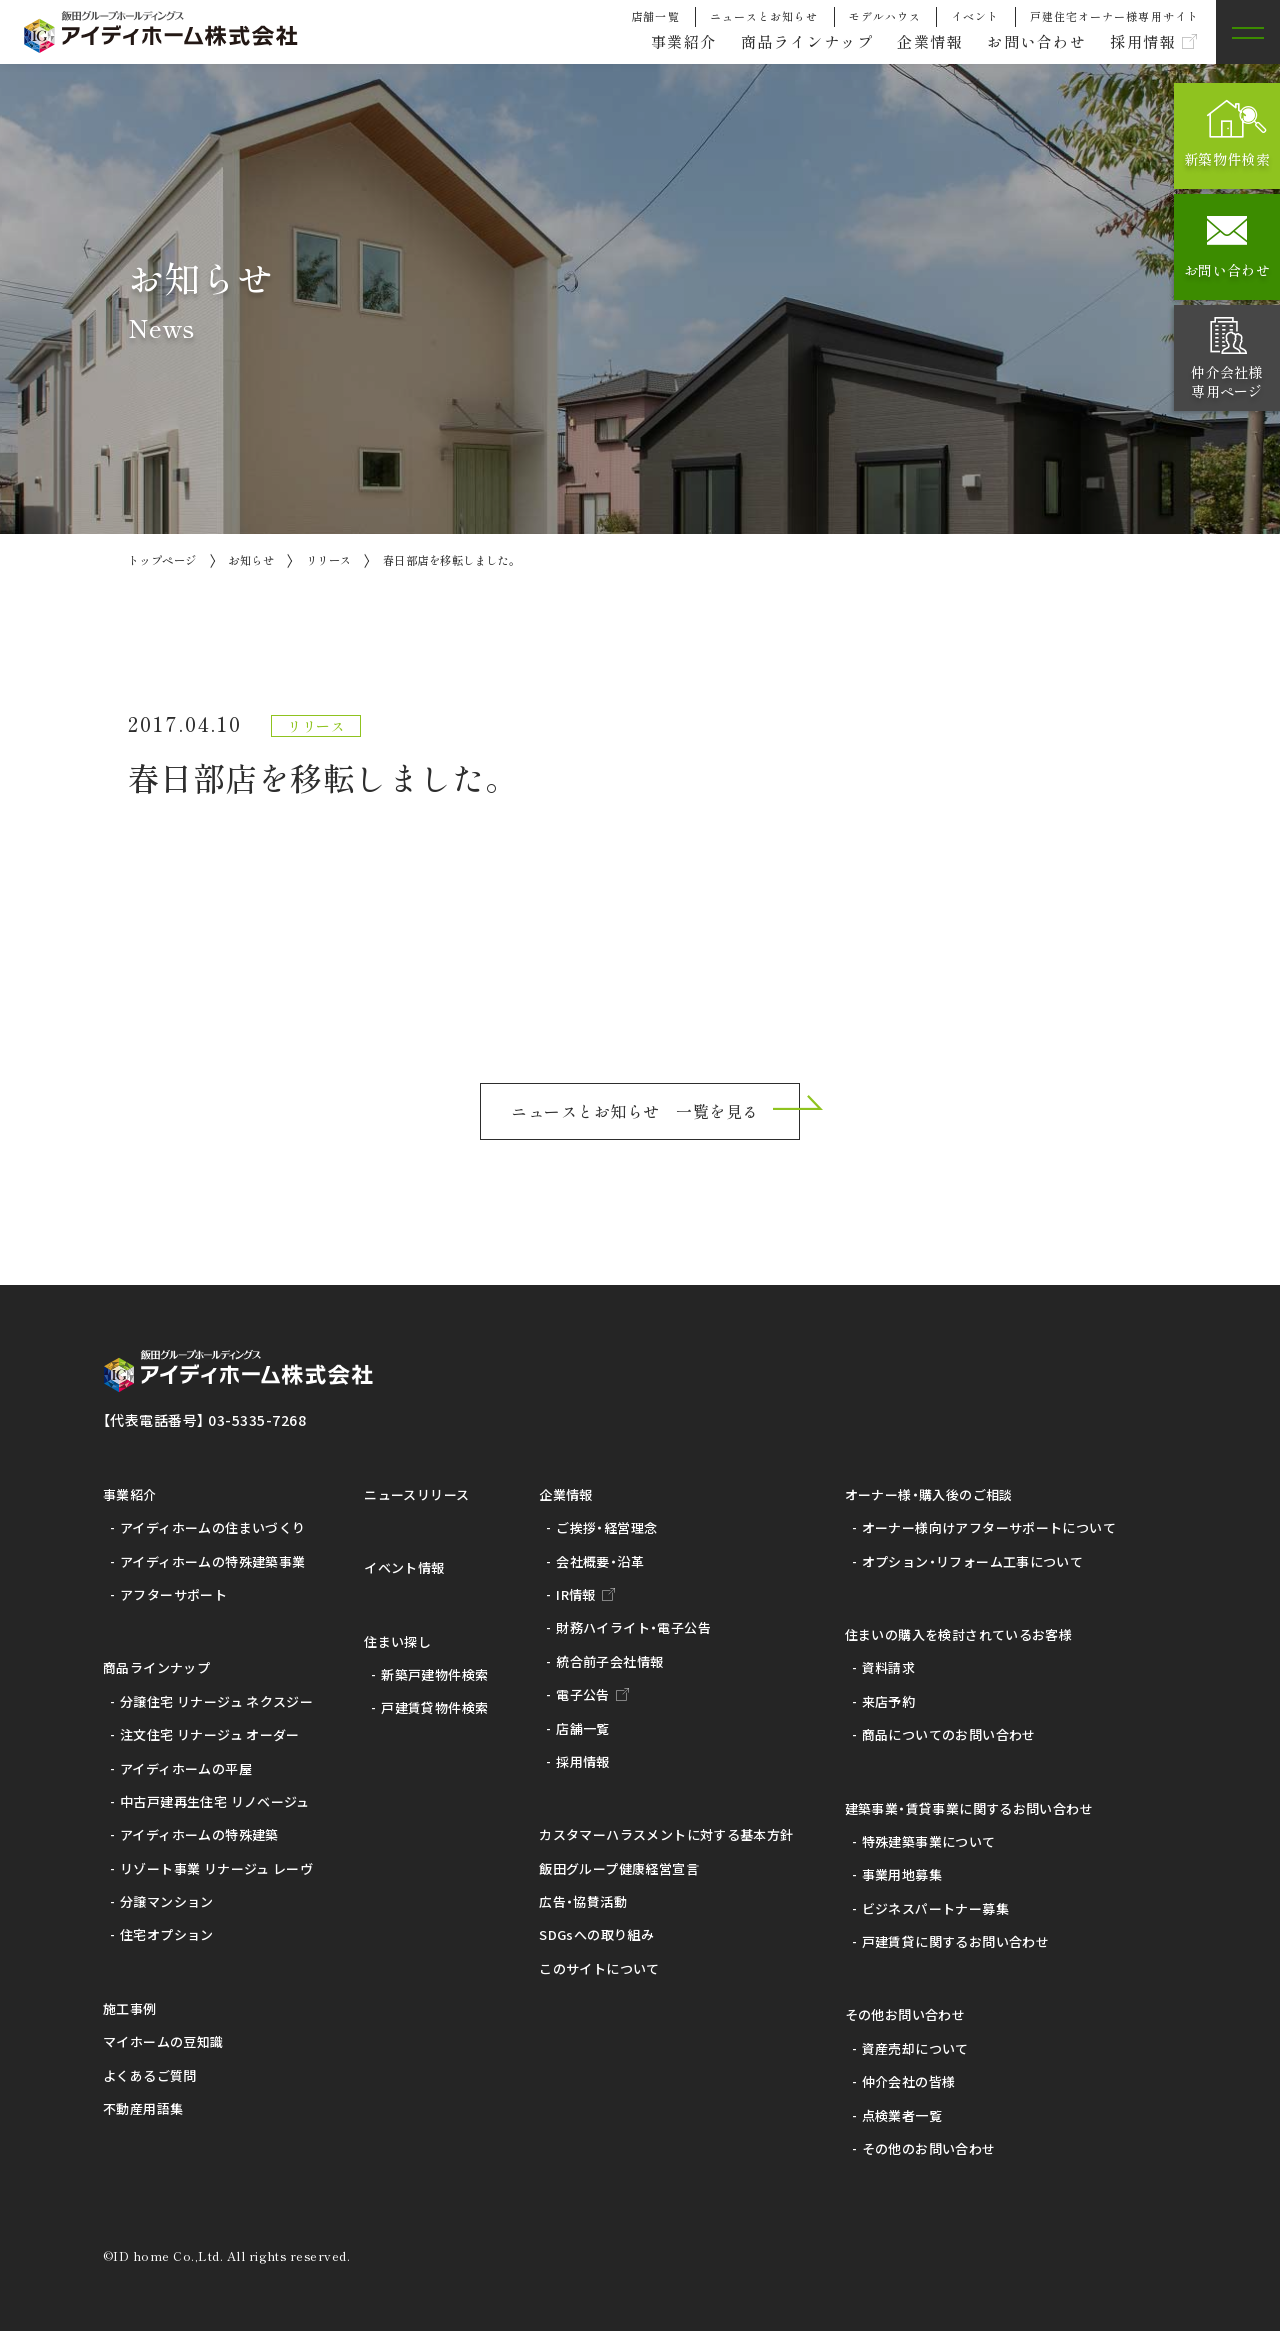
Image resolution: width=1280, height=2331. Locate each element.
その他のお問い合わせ (929, 2148)
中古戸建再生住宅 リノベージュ (215, 1801)
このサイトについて (599, 1968)
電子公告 (583, 1694)
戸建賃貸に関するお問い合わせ (955, 1941)
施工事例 (130, 2008)
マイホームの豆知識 (163, 2041)
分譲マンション (167, 1901)
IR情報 (576, 1594)
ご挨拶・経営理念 (606, 1527)
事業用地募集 (902, 1874)
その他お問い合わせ (905, 2014)
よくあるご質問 (150, 2075)
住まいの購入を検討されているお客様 (959, 1634)
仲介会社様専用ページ (1226, 381)
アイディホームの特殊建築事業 (212, 1561)
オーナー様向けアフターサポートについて (989, 1527)
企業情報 (916, 42)
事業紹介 (657, 42)
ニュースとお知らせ (764, 16)
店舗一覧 (655, 16)
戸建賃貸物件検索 (434, 1707)
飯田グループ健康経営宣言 (619, 1868)
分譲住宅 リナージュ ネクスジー (216, 1701)
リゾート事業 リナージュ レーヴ (216, 1868)
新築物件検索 (1227, 159)
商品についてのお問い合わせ (949, 1734)
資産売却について (915, 2048)
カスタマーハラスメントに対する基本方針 (666, 1834)
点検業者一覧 (902, 2115)
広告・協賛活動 (583, 1901)
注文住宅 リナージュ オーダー (210, 1734)
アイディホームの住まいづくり (212, 1527)
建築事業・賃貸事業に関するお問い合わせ (969, 1808)
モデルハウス (885, 16)
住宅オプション (167, 1934)
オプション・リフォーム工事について (973, 1561)
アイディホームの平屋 (186, 1768)
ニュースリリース (416, 1494)
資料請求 (889, 1667)
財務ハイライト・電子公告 (633, 1627)
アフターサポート (173, 1594)
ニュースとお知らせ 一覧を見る (634, 1111)
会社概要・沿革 (600, 1561)
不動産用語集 (143, 2108)
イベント (975, 16)
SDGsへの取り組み (596, 1934)
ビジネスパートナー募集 (935, 1908)
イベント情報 (404, 1567)
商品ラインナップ (786, 42)
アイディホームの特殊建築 (199, 1834)
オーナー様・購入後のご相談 (929, 1494)
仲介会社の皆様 (909, 2081)
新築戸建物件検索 (434, 1674)
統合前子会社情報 (609, 1661)
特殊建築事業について (929, 1841)
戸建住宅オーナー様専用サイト (1114, 16)
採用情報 (1140, 42)
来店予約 (889, 1701)
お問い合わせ (1028, 42)
